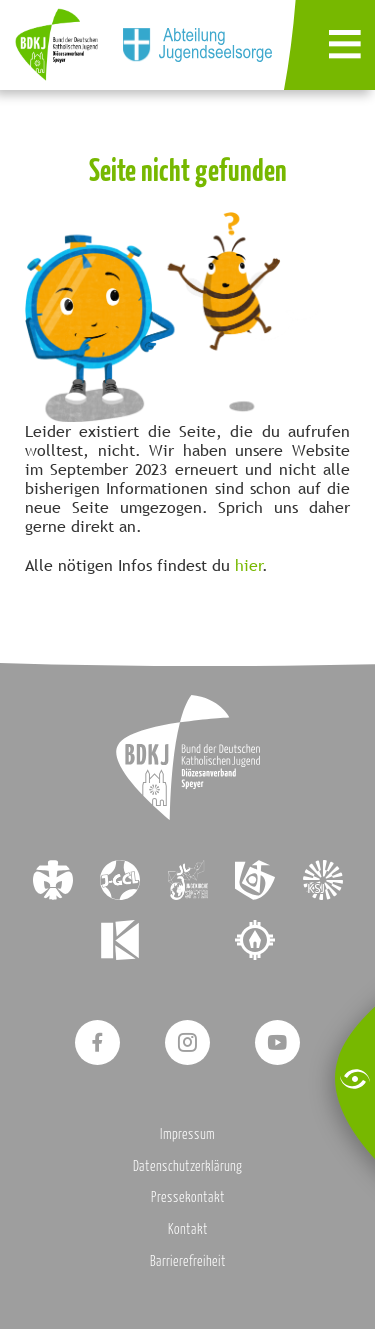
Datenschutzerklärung (187, 1165)
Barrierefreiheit (188, 1260)
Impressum (187, 1133)
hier (249, 565)
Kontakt (188, 1228)
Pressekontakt (188, 1196)
